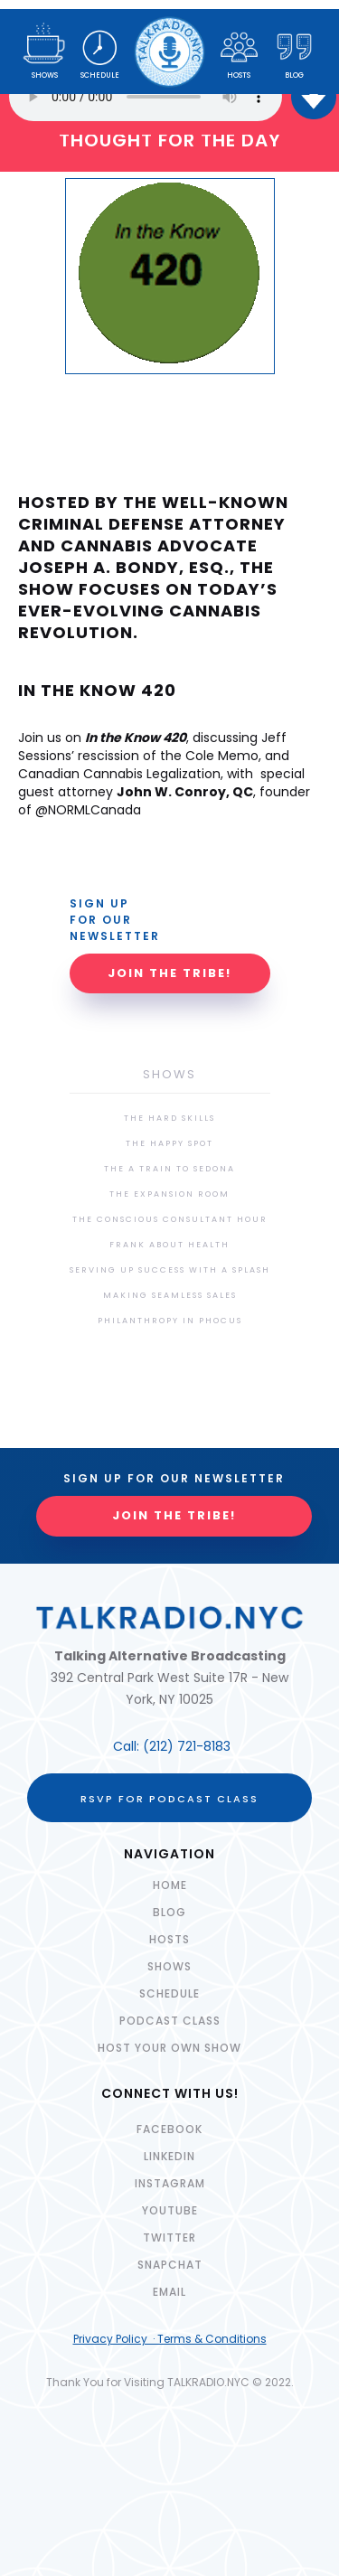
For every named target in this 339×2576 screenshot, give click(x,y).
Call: (128, 1746)
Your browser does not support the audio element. (145, 96)
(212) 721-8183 (187, 1746)
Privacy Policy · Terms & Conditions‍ (170, 2338)
